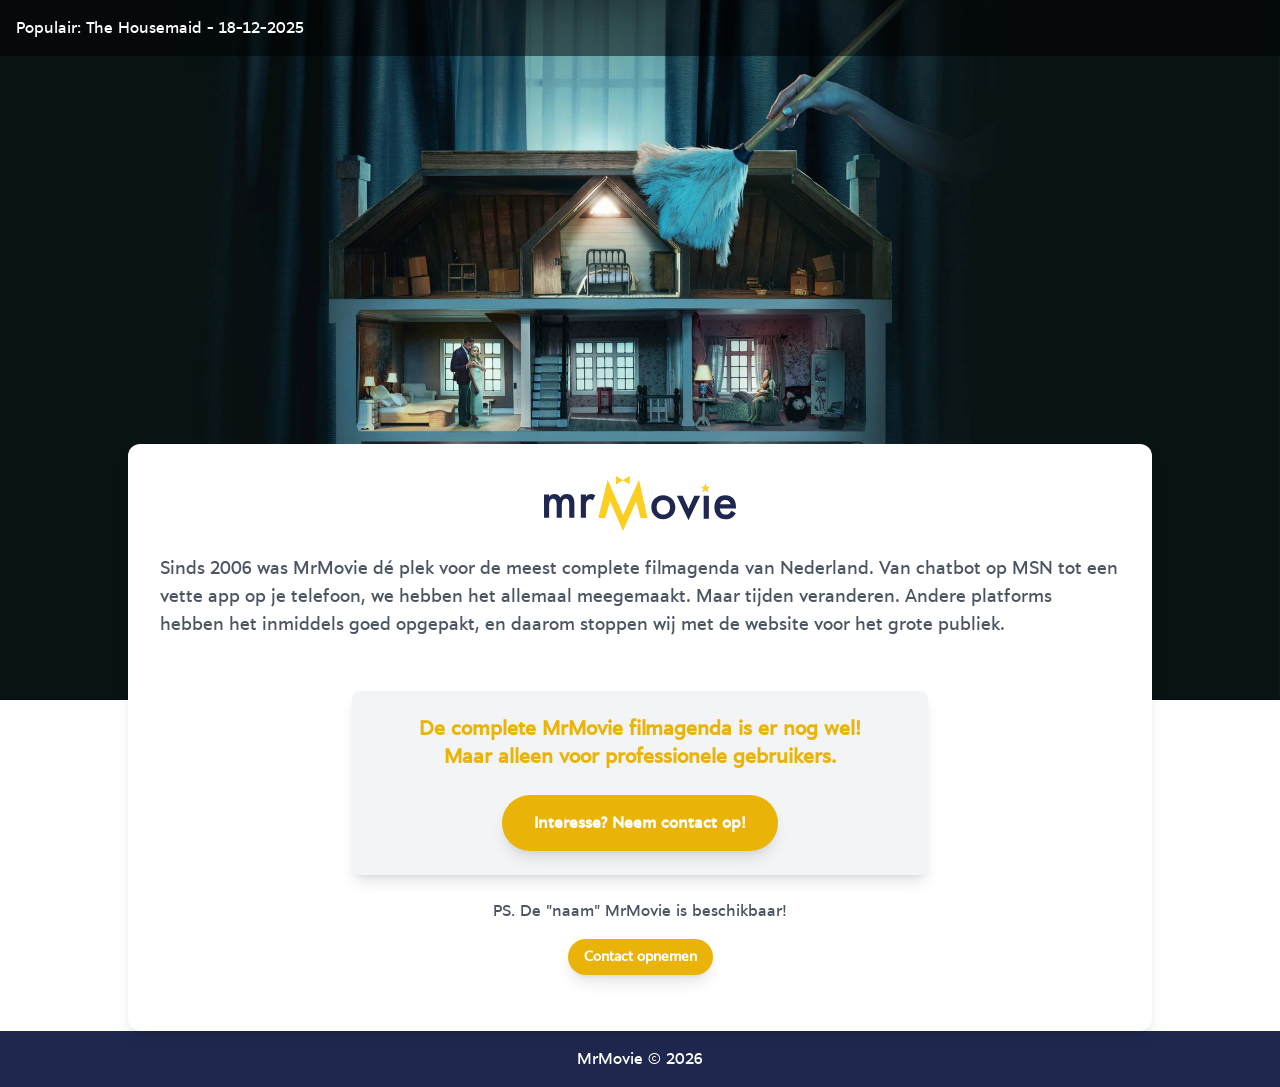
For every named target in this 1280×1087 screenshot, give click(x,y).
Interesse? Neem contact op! (640, 823)
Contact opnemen (640, 957)
